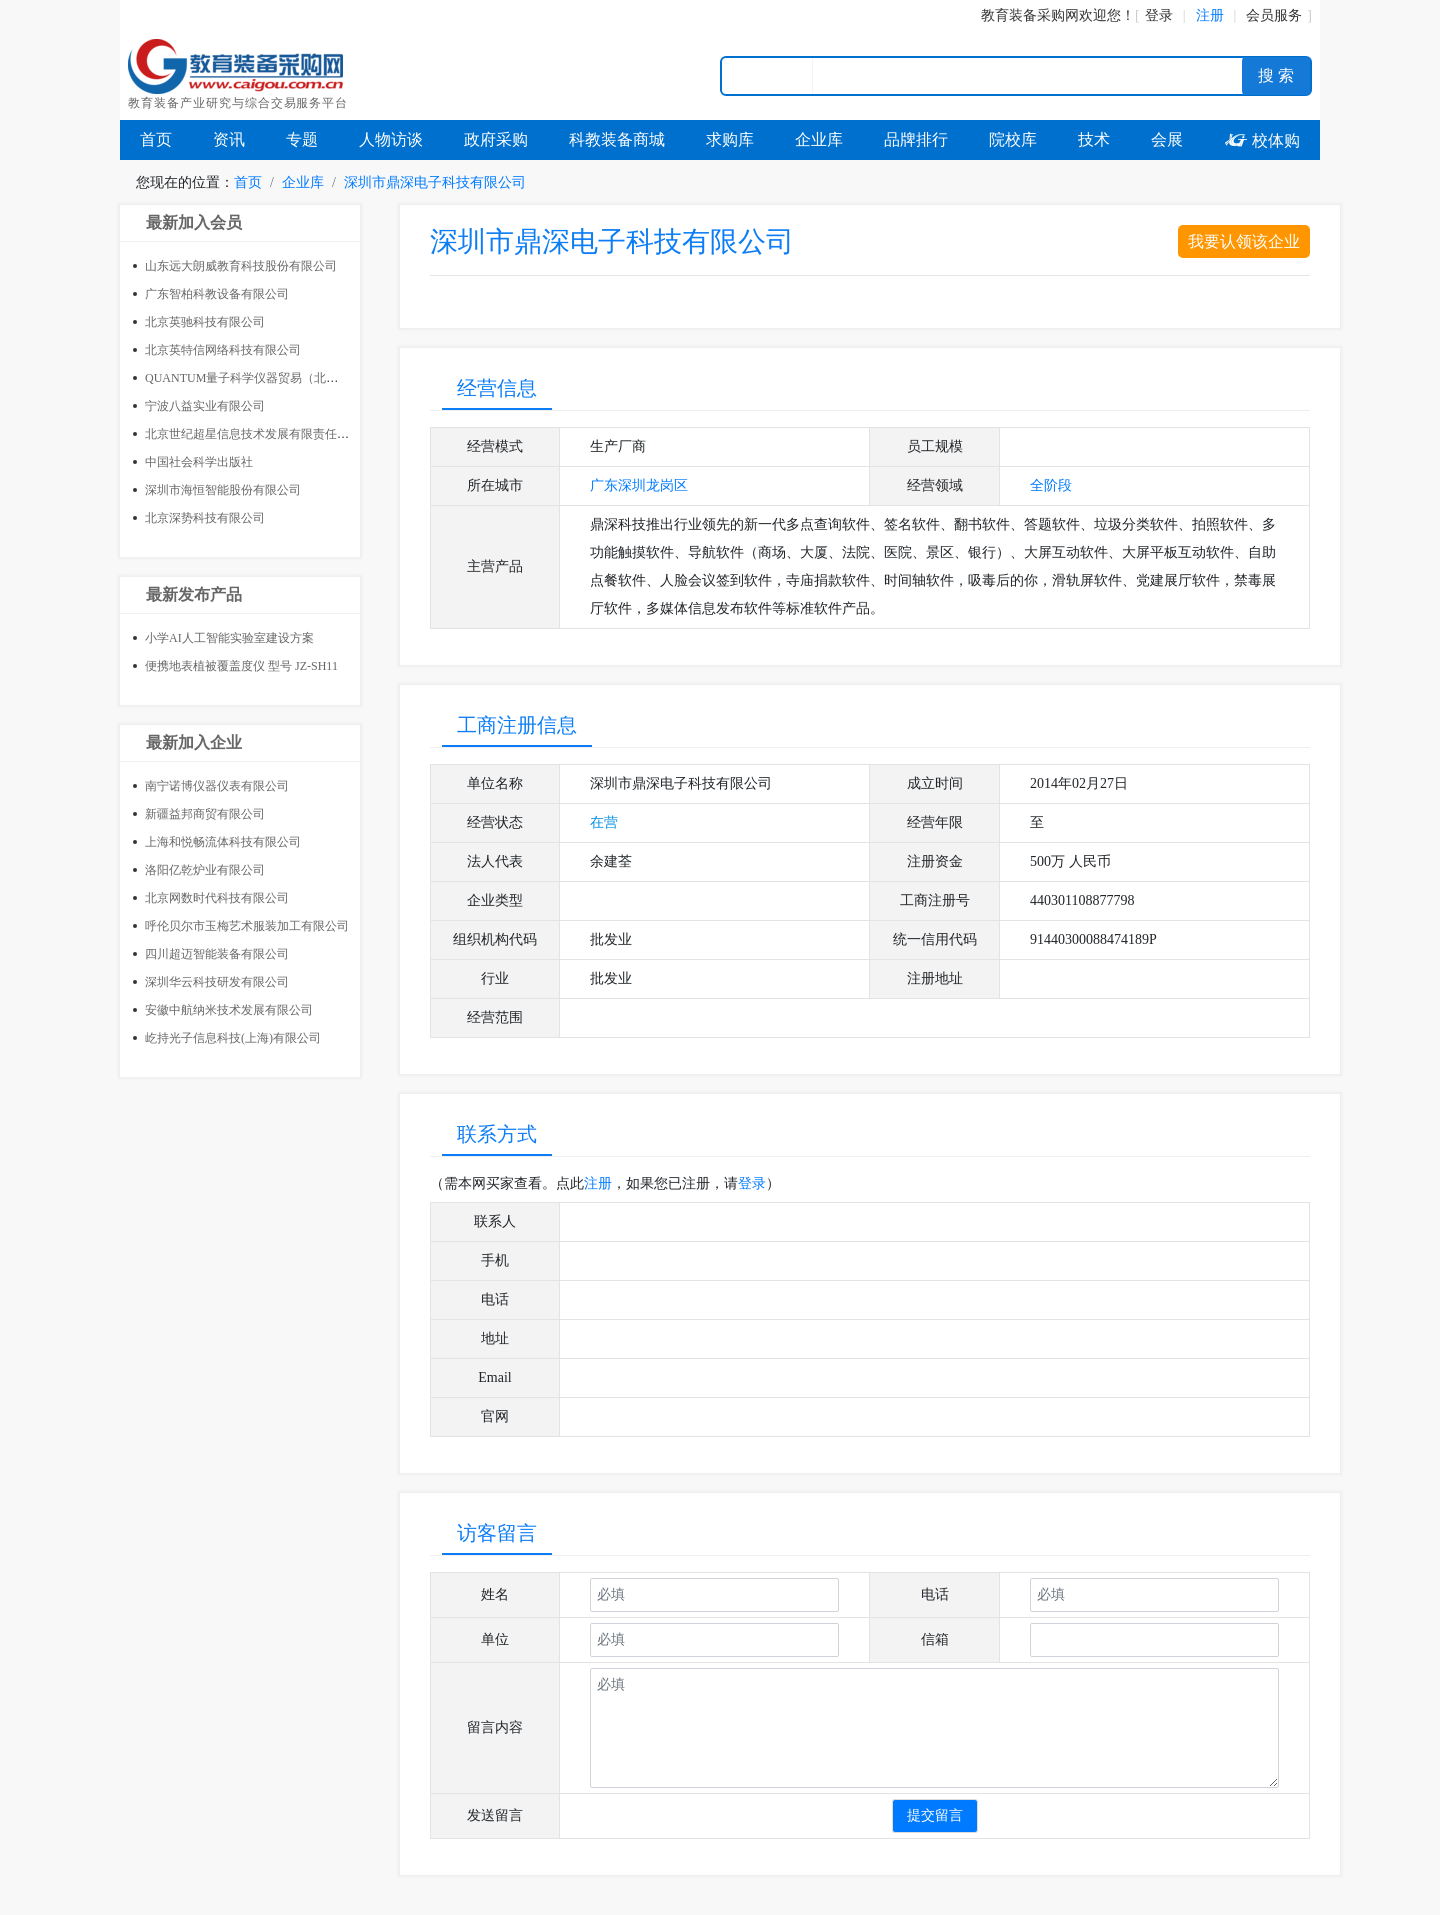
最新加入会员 (194, 222)
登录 (1159, 15)
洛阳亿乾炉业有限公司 (205, 870)
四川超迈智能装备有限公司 (217, 954)
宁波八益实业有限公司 (205, 406)
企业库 (819, 139)
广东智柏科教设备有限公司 (217, 294)
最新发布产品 (194, 594)
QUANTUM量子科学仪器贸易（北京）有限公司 (271, 378)
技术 (1094, 139)
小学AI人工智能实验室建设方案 (229, 638)
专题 (302, 139)
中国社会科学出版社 (199, 462)
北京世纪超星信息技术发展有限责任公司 (253, 434)
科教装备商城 (617, 139)
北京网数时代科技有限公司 (217, 898)
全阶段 (1051, 485)
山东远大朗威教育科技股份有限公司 (241, 266)
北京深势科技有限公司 (205, 518)
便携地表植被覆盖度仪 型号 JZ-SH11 (241, 666)
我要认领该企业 (1244, 241)
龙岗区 (667, 485)
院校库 (1013, 139)
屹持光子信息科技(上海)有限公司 (233, 1038)
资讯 (229, 139)
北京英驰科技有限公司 (205, 322)
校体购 (1262, 140)
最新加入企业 (194, 742)
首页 (156, 139)
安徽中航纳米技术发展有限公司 (229, 1010)
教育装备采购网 (1030, 15)
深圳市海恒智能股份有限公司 (223, 490)
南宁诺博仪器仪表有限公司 (217, 786)
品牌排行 (916, 139)
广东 (604, 485)
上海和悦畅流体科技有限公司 (223, 842)
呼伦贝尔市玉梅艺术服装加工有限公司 (247, 926)
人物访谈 (391, 139)
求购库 (730, 139)
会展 (1167, 139)
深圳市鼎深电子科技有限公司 (435, 182)
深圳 (632, 485)
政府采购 (496, 139)
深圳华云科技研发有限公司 (217, 982)
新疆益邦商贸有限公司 (205, 814)
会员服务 (1274, 15)
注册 (598, 1183)
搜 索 (1276, 75)
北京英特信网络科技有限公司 (223, 350)
